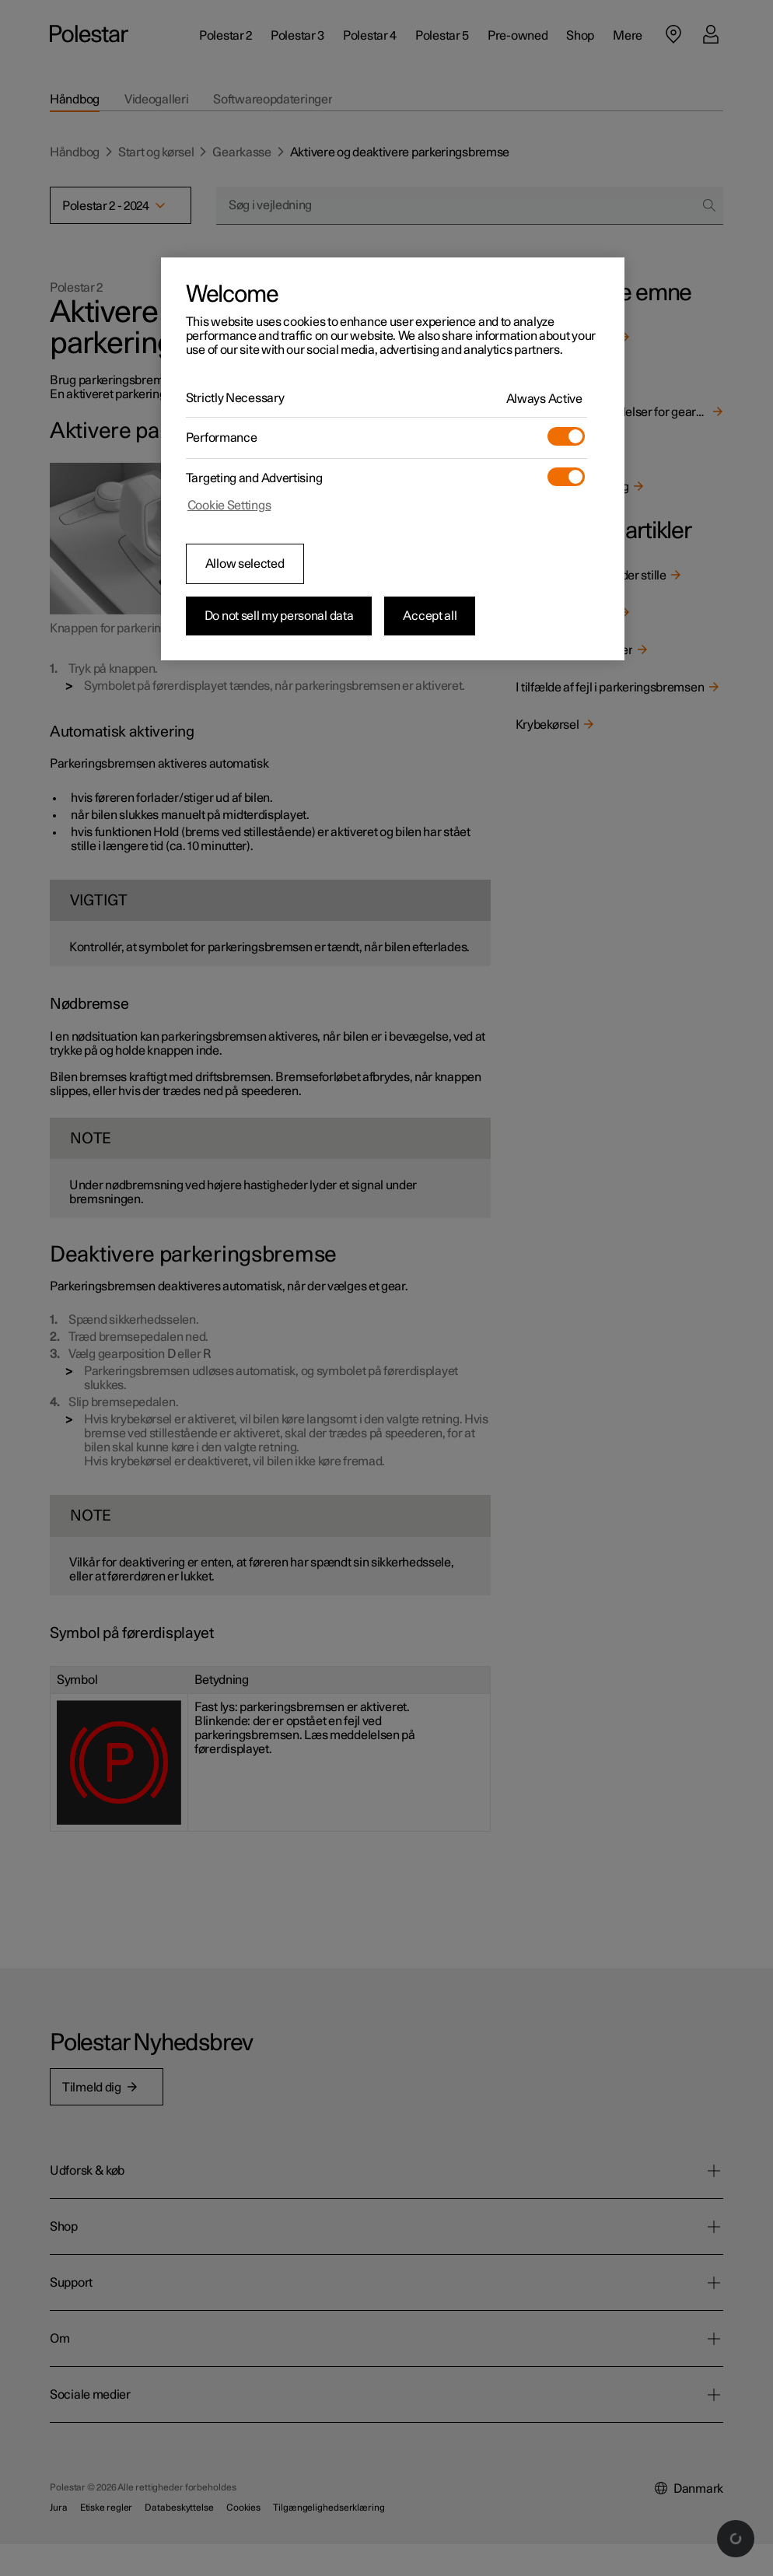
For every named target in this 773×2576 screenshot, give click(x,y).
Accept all (429, 616)
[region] (392, 458)
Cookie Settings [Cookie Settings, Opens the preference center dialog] (229, 505)
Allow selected (245, 564)
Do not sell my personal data (279, 616)
